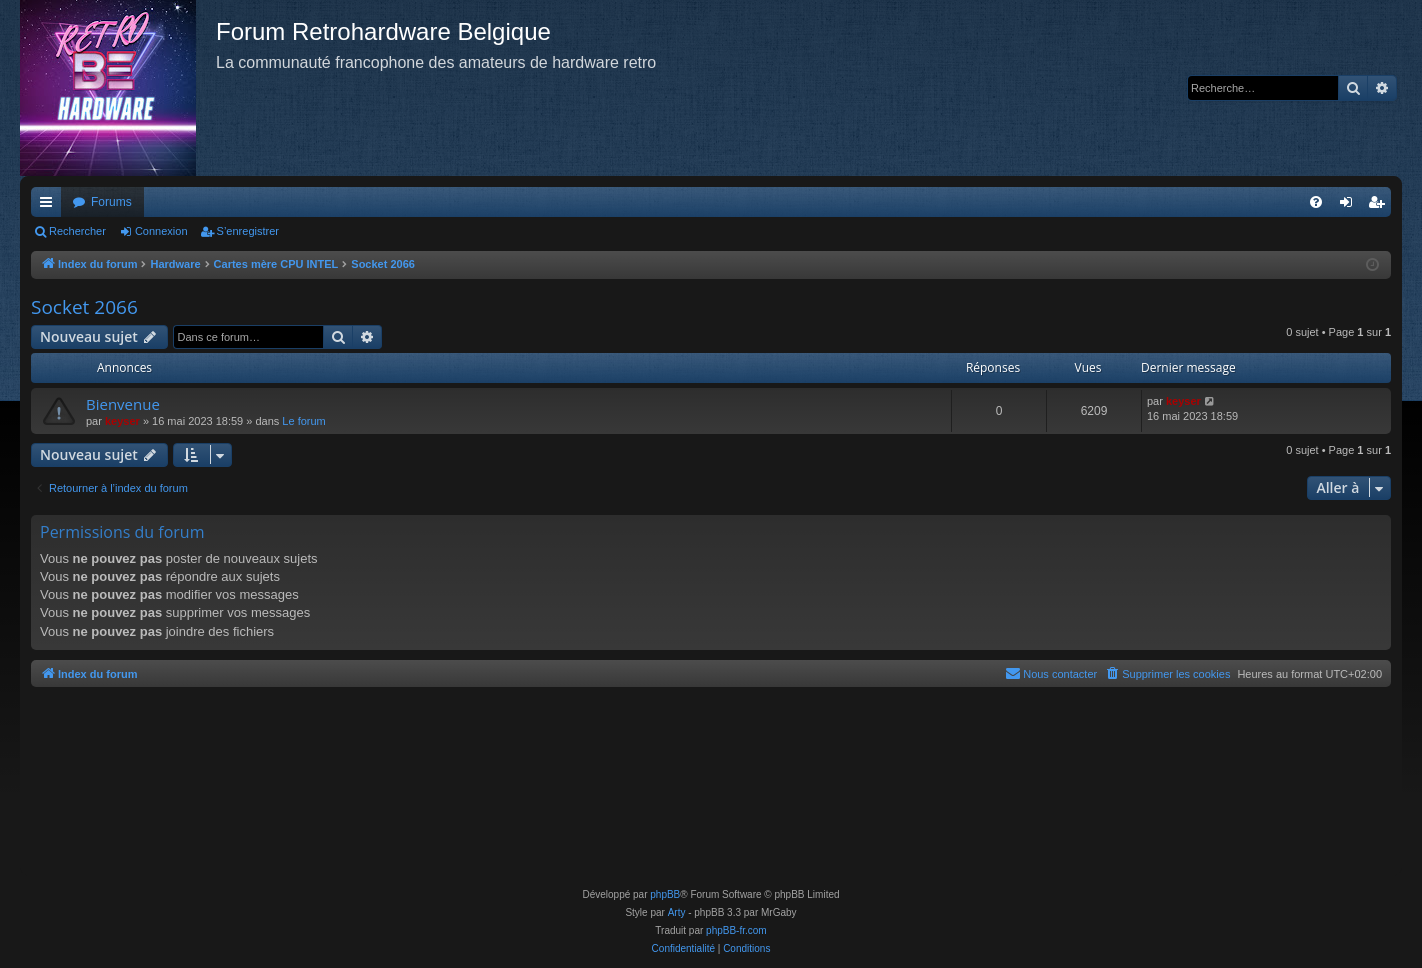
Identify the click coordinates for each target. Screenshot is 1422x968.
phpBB (665, 894)
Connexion (161, 231)
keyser (122, 421)
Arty (677, 912)
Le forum (303, 421)
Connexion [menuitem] (1350, 206)
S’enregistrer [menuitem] (1380, 206)
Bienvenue (123, 404)
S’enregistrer (248, 231)
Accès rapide (50, 206)
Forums (111, 202)
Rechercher (77, 231)
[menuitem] (1316, 202)
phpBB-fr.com (736, 930)
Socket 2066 (84, 307)
